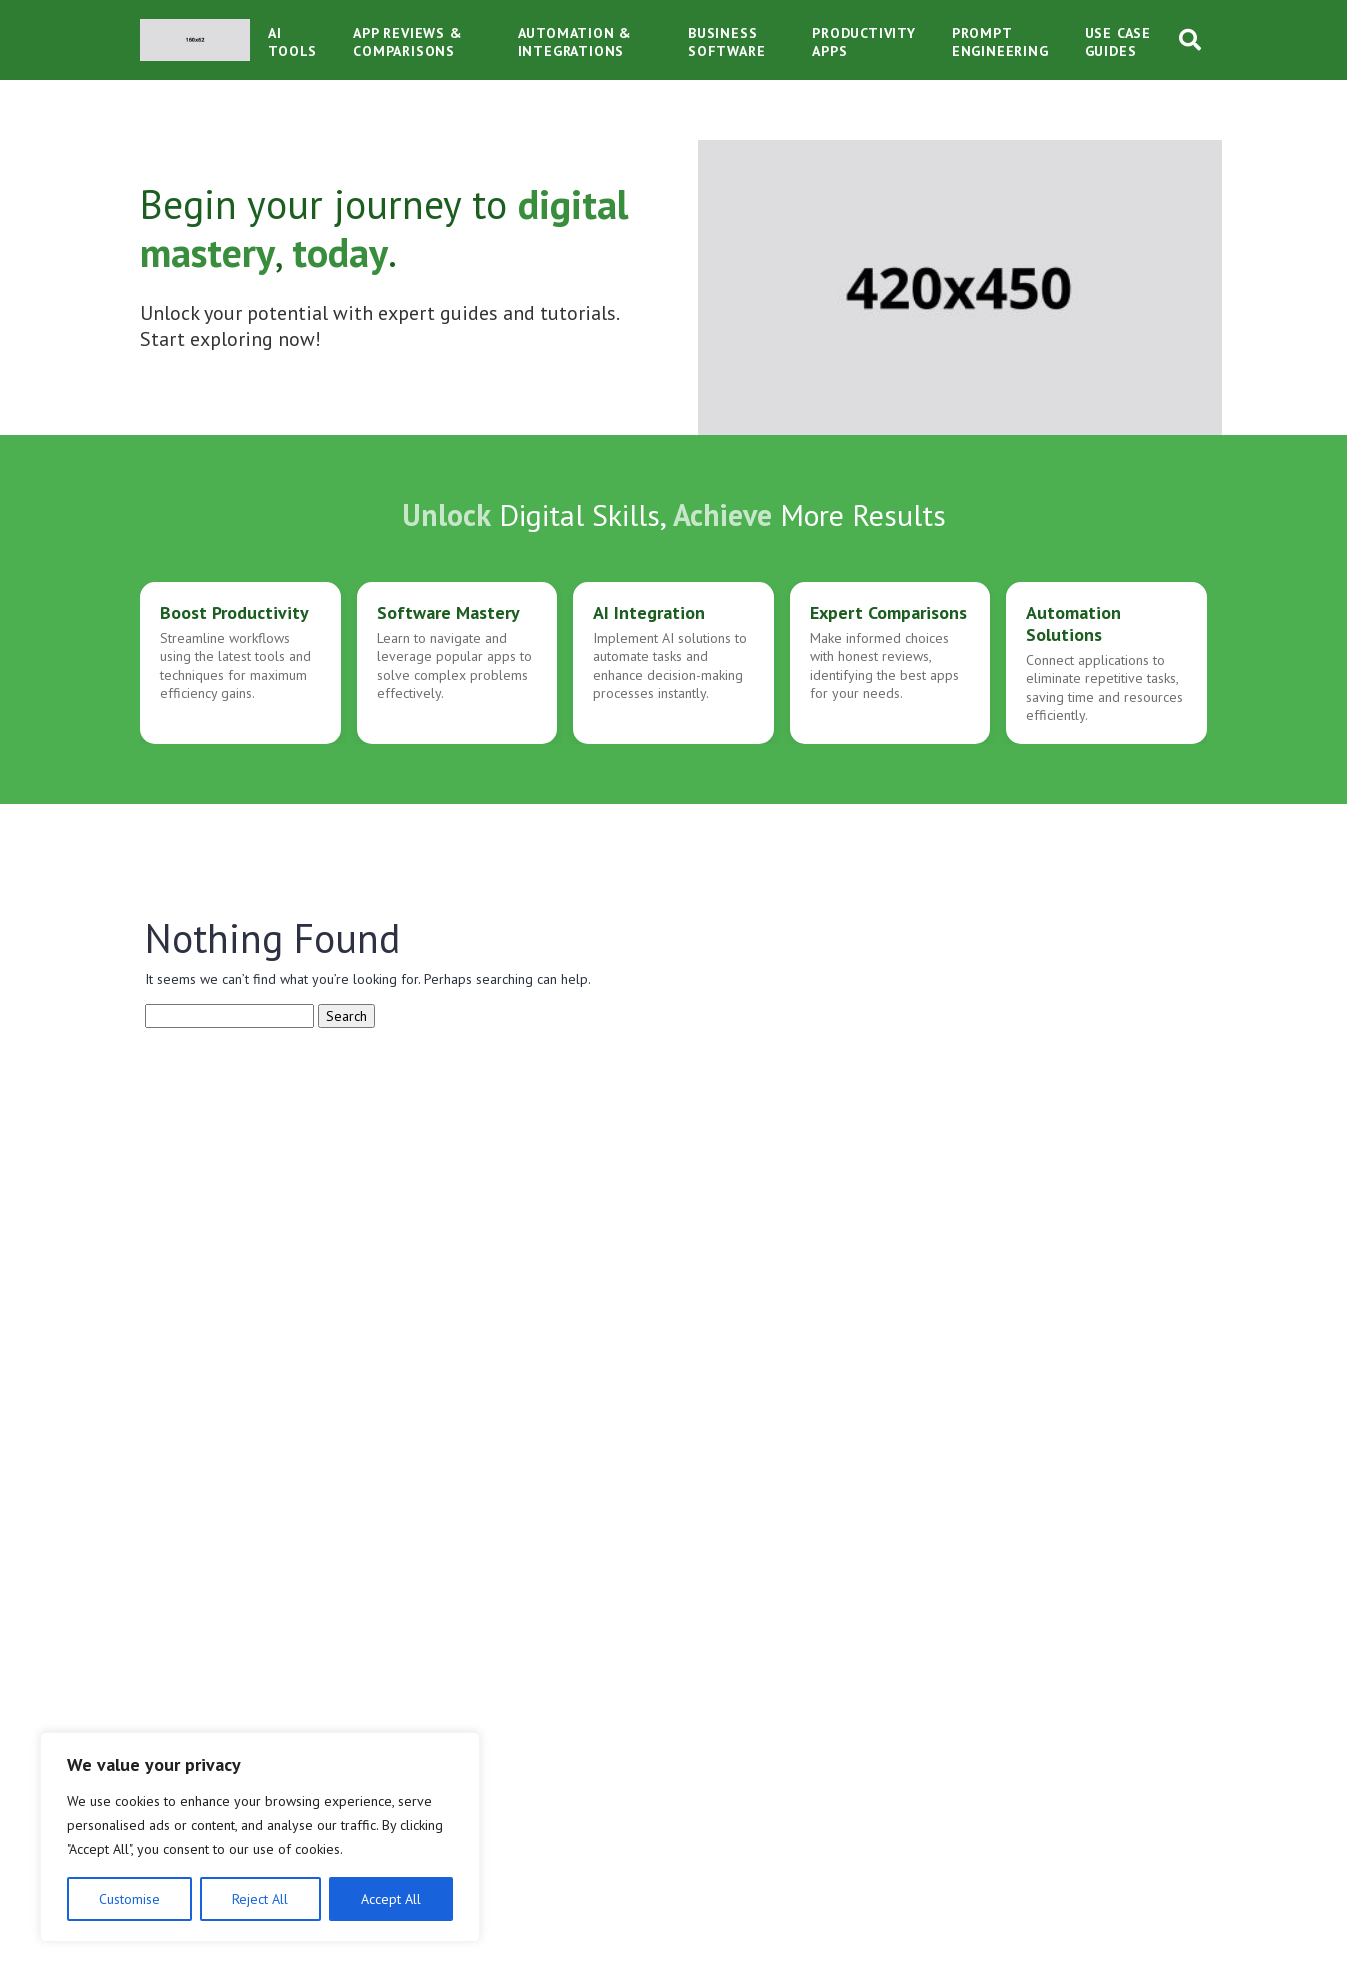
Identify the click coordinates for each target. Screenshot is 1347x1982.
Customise (129, 1899)
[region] (260, 1837)
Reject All (260, 1899)
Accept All (391, 1899)
